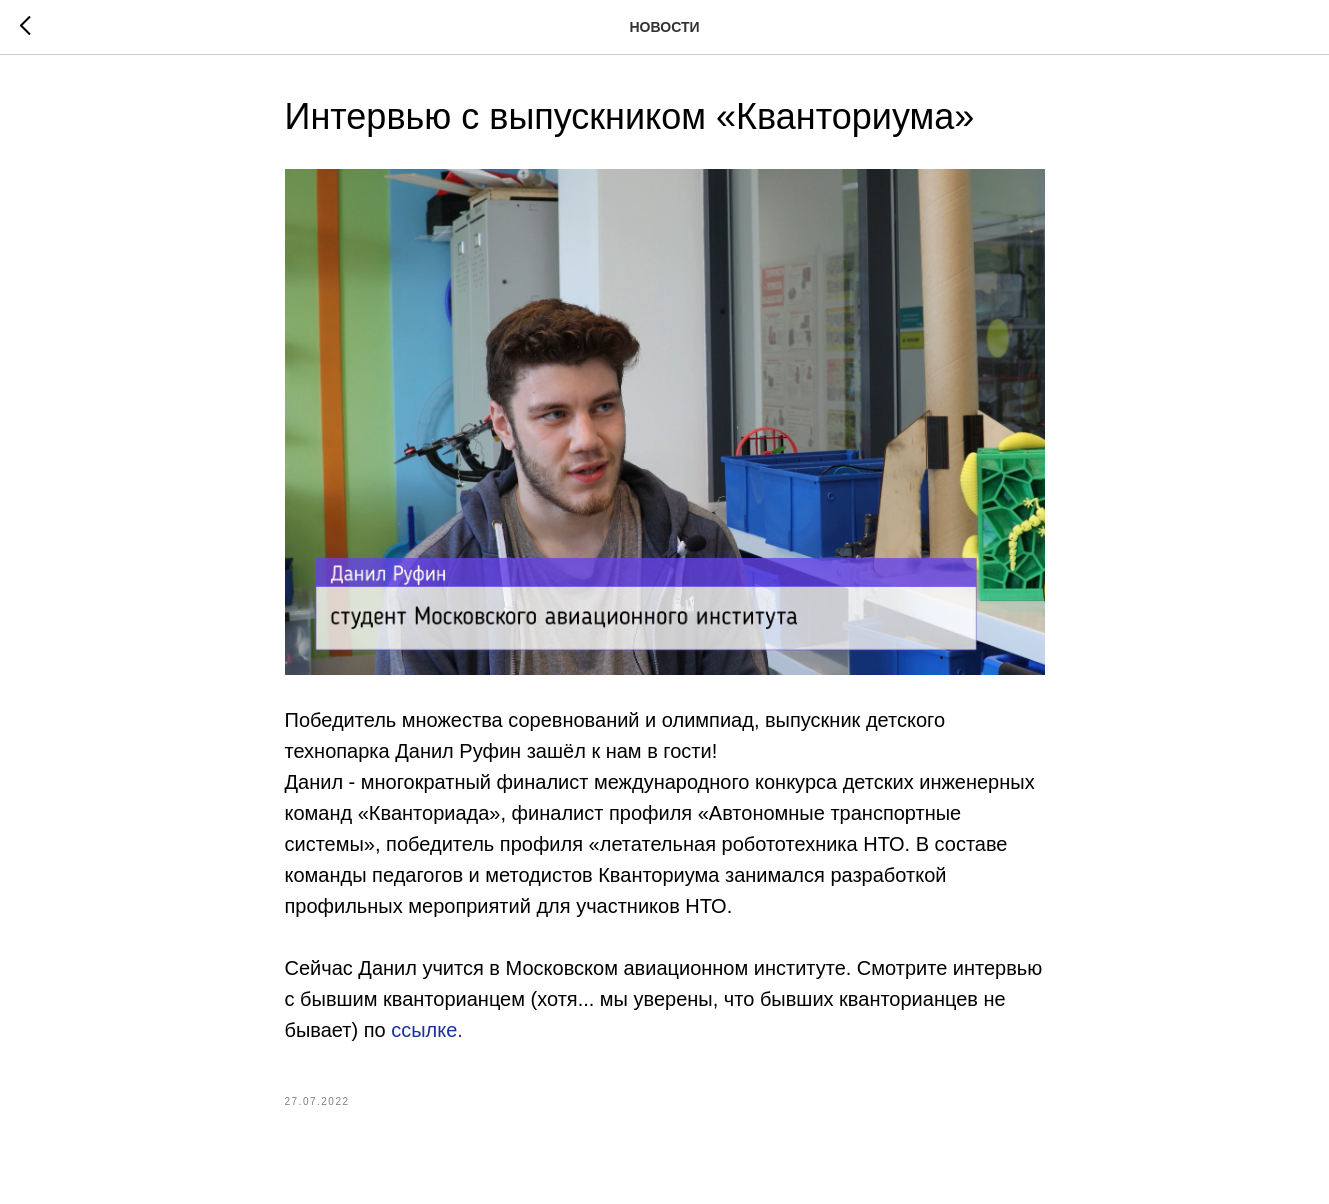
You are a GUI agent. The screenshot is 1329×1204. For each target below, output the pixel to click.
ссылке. (427, 1030)
